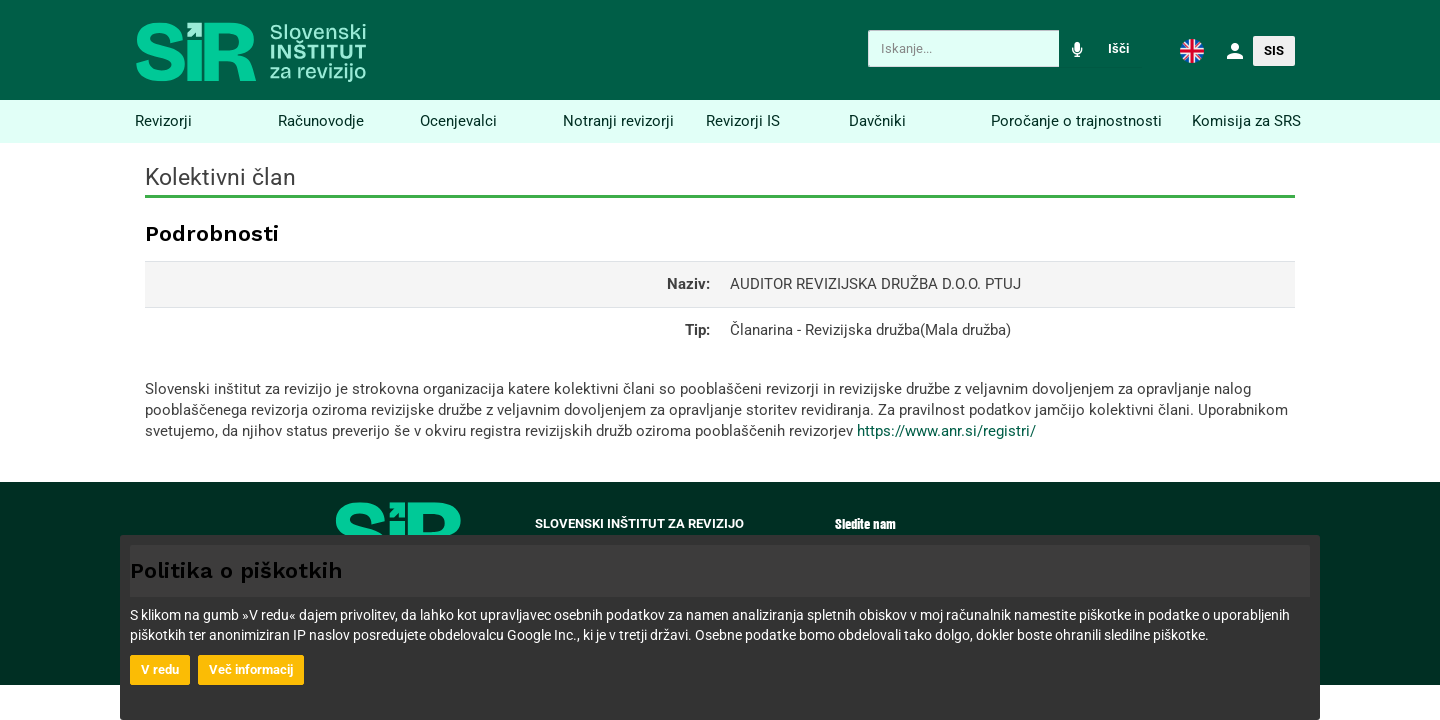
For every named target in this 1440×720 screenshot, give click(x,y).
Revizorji (163, 121)
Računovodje (321, 121)
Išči (1118, 48)
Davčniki (877, 121)
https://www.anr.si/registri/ (946, 431)
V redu (160, 669)
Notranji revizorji (618, 121)
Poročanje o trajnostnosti (1076, 121)
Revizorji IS (743, 121)
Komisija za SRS (1246, 121)
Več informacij (251, 669)
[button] (1192, 50)
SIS (1274, 50)
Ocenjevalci (458, 121)
